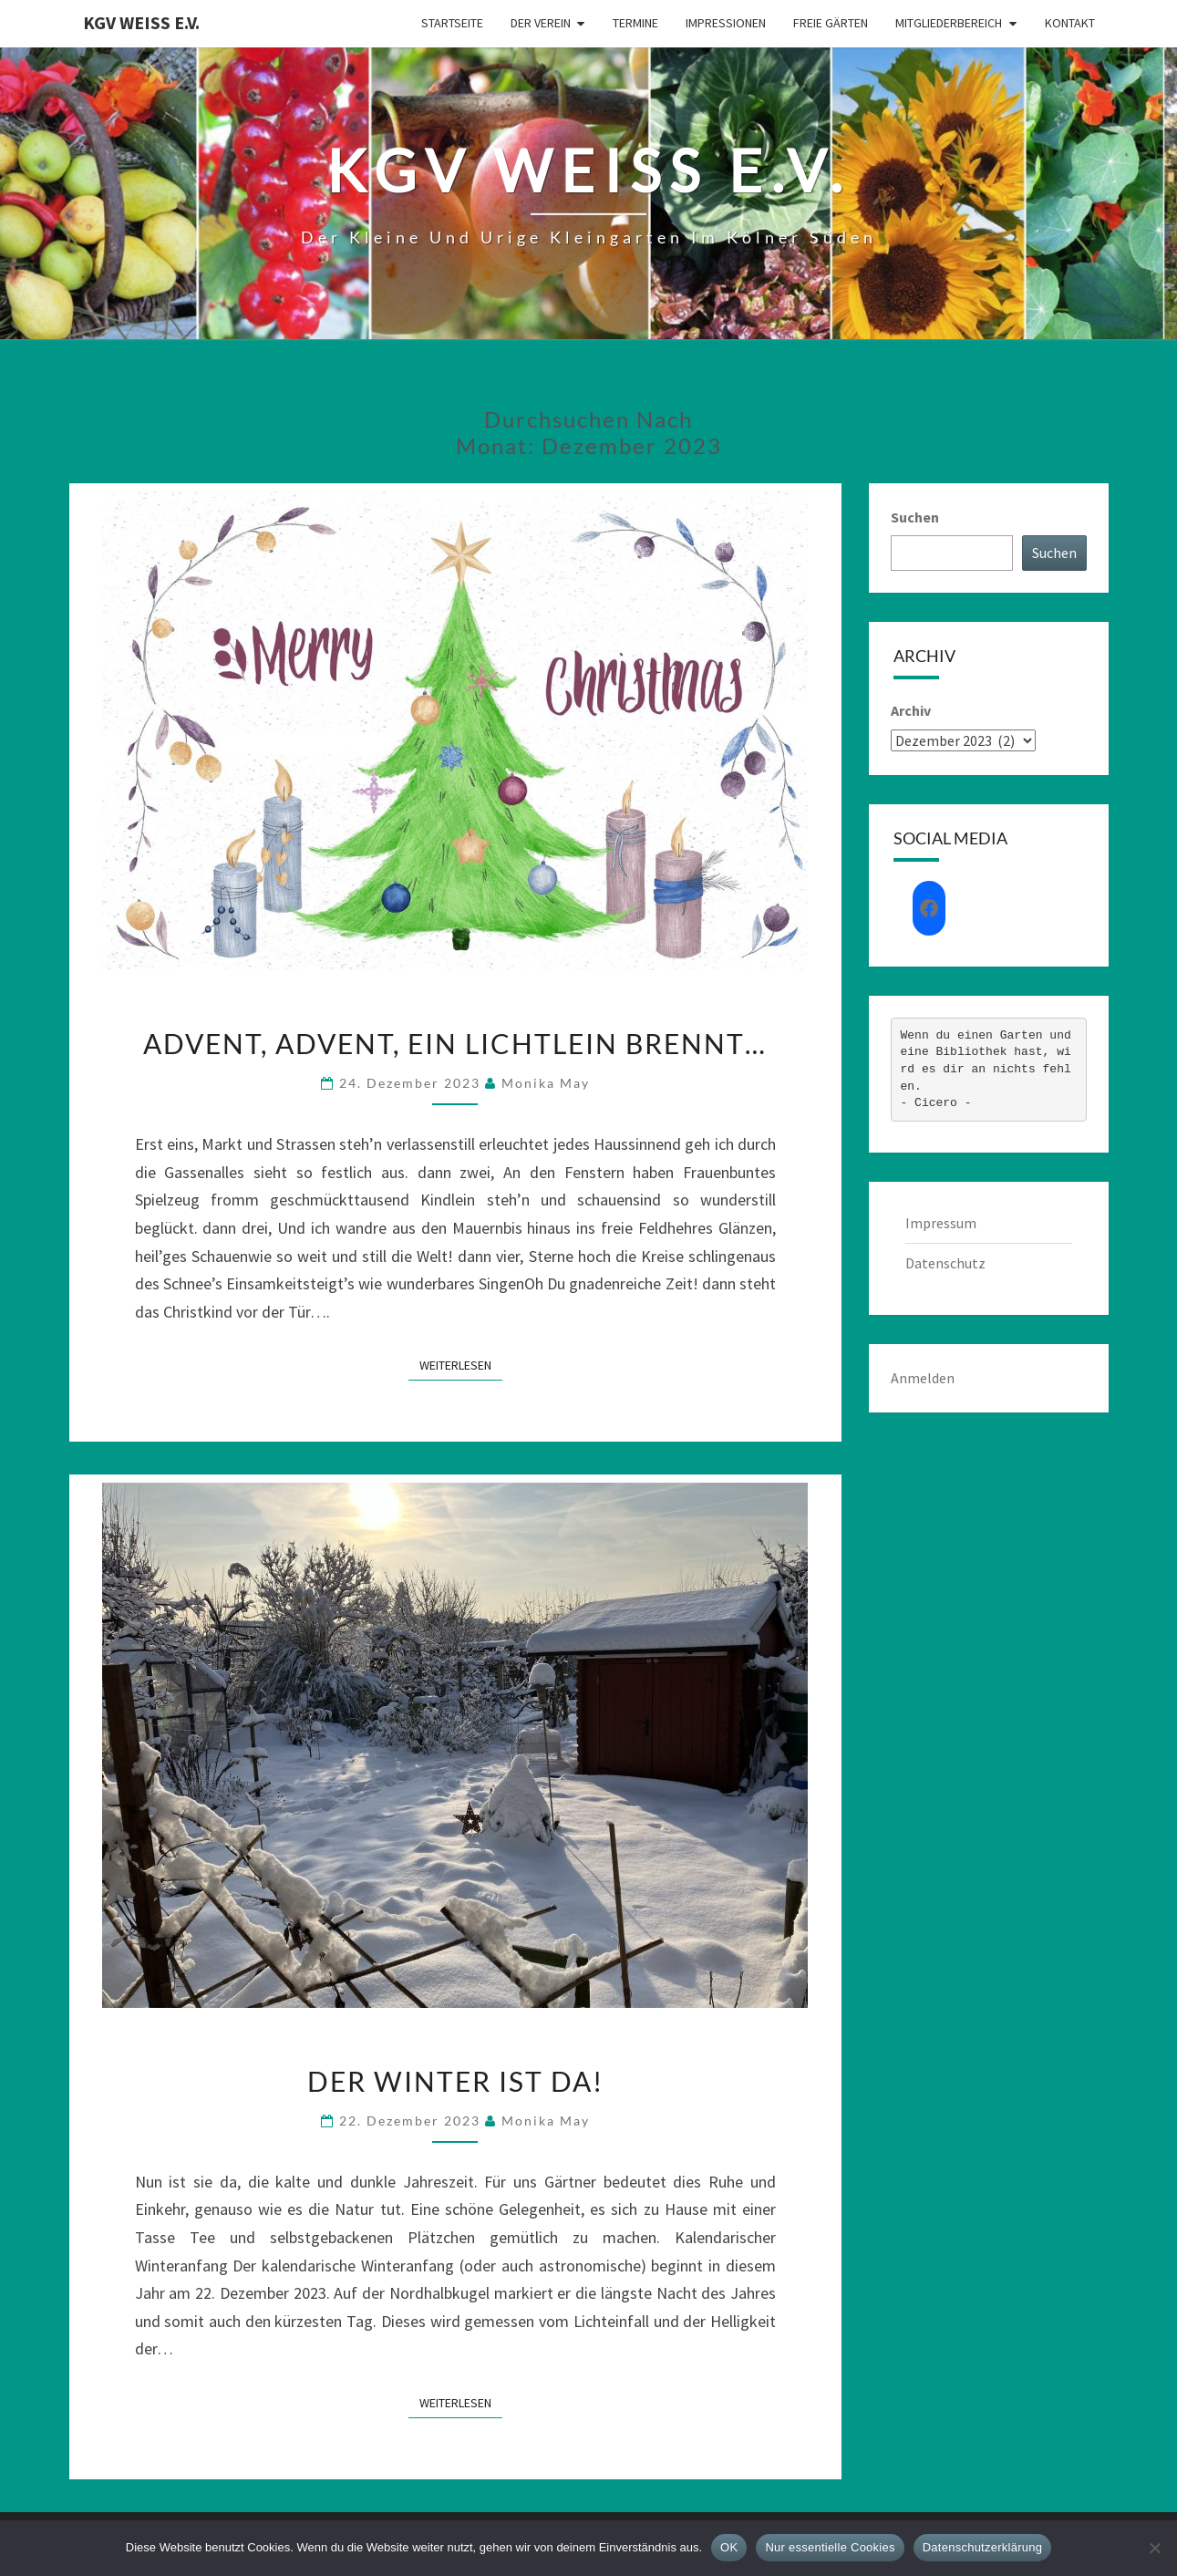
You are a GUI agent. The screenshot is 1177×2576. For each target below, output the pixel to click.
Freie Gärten (830, 23)
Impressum (940, 1223)
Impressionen (726, 23)
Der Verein (541, 23)
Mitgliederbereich (948, 23)
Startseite (452, 23)
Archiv (911, 710)
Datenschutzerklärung (982, 2547)
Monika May (545, 1083)
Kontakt (1070, 23)
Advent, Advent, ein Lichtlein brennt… (455, 1043)
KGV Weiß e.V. (141, 22)
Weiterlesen (460, 1364)
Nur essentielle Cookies (829, 2547)
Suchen (915, 517)
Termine (635, 23)
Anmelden (923, 1378)
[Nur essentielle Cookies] (1154, 2548)
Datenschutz (945, 1263)
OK (729, 2547)
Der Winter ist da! (455, 2080)
